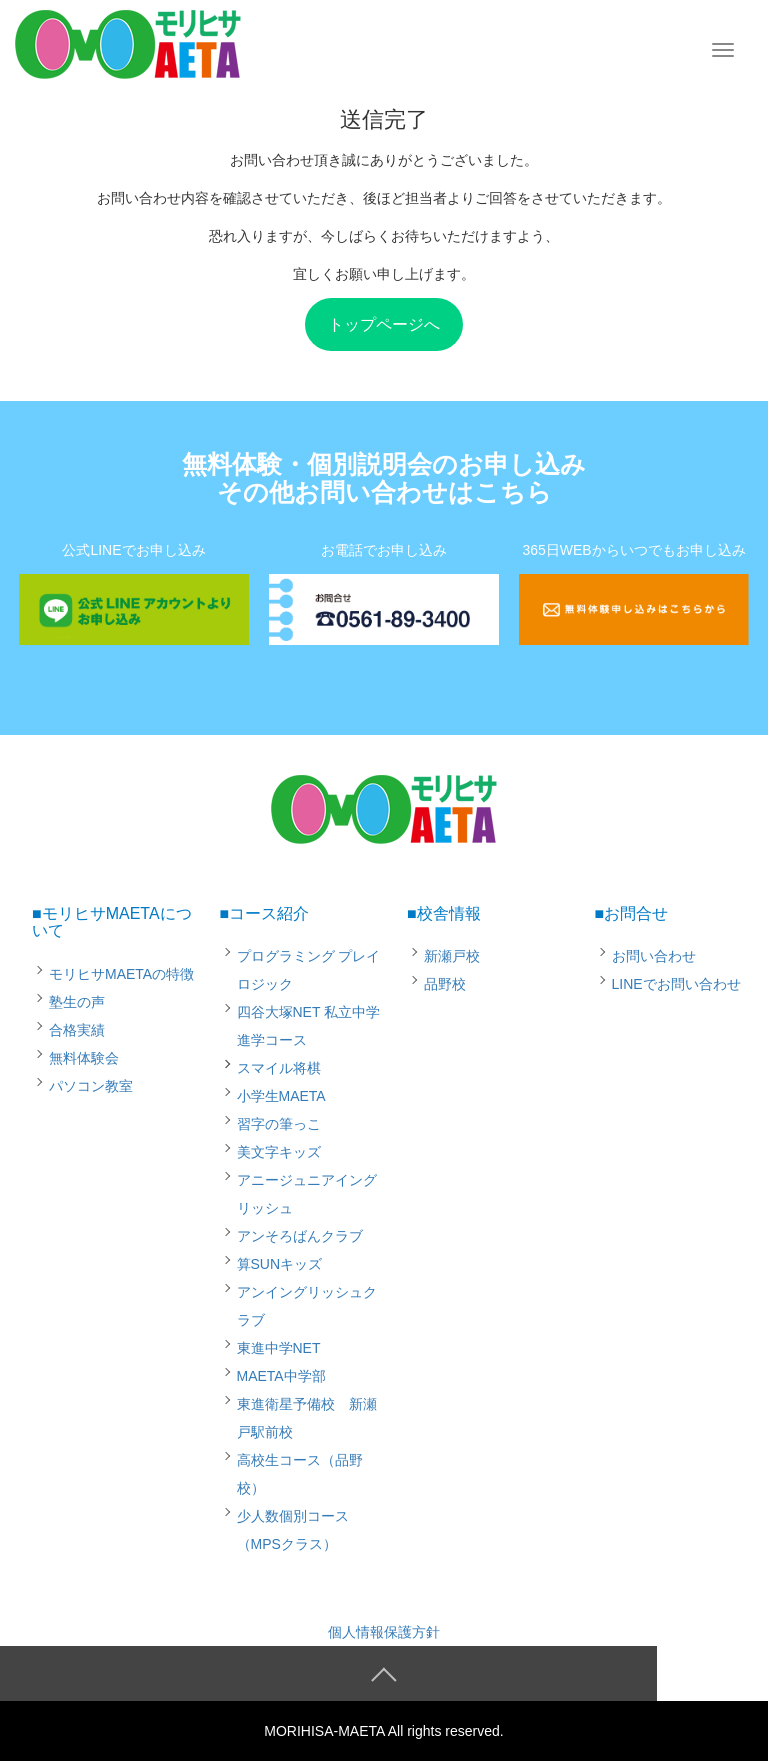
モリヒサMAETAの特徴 (121, 974)
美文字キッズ (279, 1152)
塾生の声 (77, 1002)
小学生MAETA (281, 1096)
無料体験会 (84, 1058)
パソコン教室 (91, 1086)
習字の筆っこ (279, 1124)
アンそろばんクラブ (300, 1236)
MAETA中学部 (281, 1376)
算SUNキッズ (280, 1264)
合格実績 (77, 1030)
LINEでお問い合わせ (676, 984)
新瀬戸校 (452, 956)
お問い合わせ (654, 956)
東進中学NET (279, 1348)
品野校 (445, 984)
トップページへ (384, 324)
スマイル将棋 (279, 1068)
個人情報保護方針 (384, 1632)
